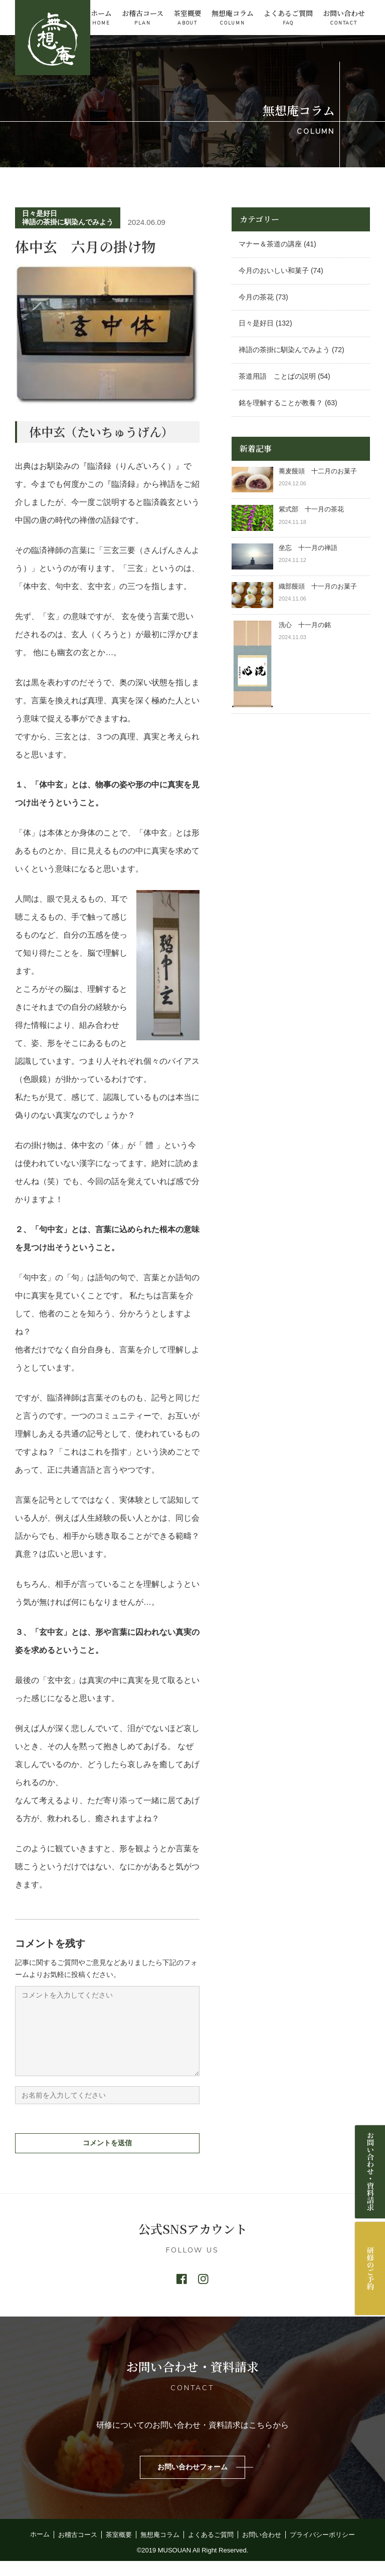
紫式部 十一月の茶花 (314, 509)
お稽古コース (142, 17)
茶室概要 (187, 17)
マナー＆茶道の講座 (270, 244)
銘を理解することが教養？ (281, 403)
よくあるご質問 (288, 17)
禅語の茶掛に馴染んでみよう (67, 222)
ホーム (101, 17)
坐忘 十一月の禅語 (308, 547)
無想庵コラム (233, 17)
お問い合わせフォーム (192, 2482)
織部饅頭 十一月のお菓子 (318, 586)
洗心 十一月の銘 (305, 625)
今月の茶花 (256, 297)
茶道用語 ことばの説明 (277, 376)
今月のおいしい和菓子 (274, 270)
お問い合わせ (344, 17)
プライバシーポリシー (322, 2549)
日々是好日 (39, 213)
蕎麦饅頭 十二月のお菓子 (318, 471)
